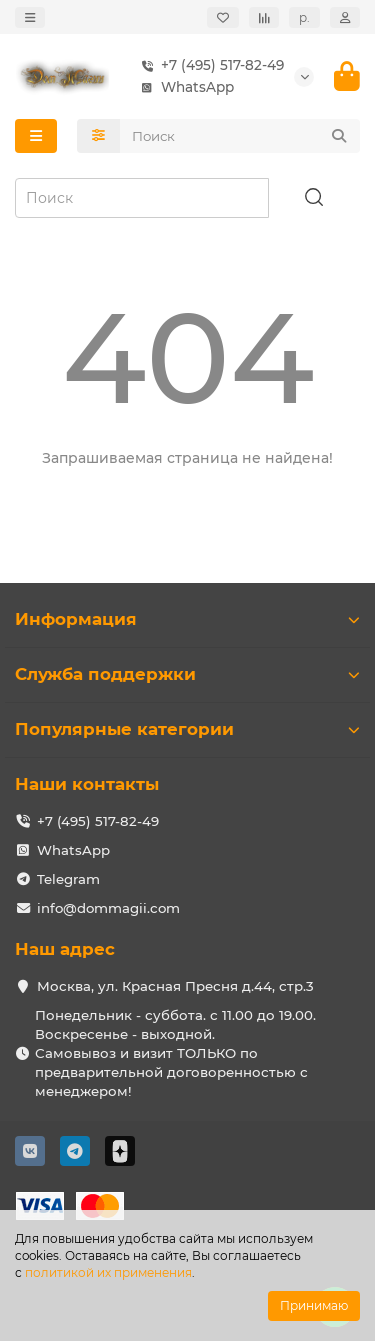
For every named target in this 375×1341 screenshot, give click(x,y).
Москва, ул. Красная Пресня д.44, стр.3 (175, 986)
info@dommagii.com (108, 908)
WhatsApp (183, 87)
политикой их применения (108, 1272)
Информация (187, 619)
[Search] (240, 136)
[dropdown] (30, 17)
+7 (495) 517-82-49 (208, 65)
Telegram (68, 879)
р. (304, 17)
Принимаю (314, 1305)
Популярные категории (187, 729)
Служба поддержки (187, 674)
